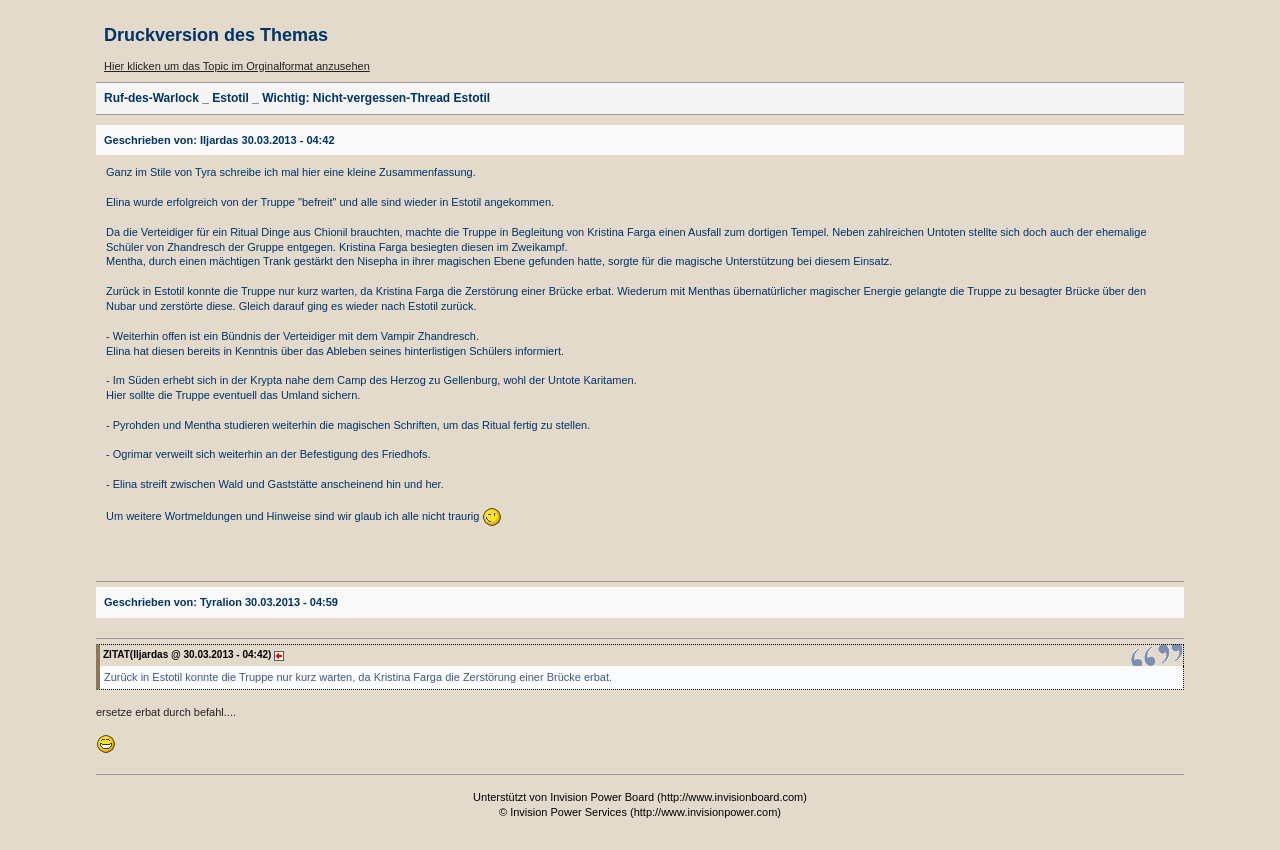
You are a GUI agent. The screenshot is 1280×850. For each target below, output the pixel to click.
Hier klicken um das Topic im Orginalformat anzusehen (237, 66)
